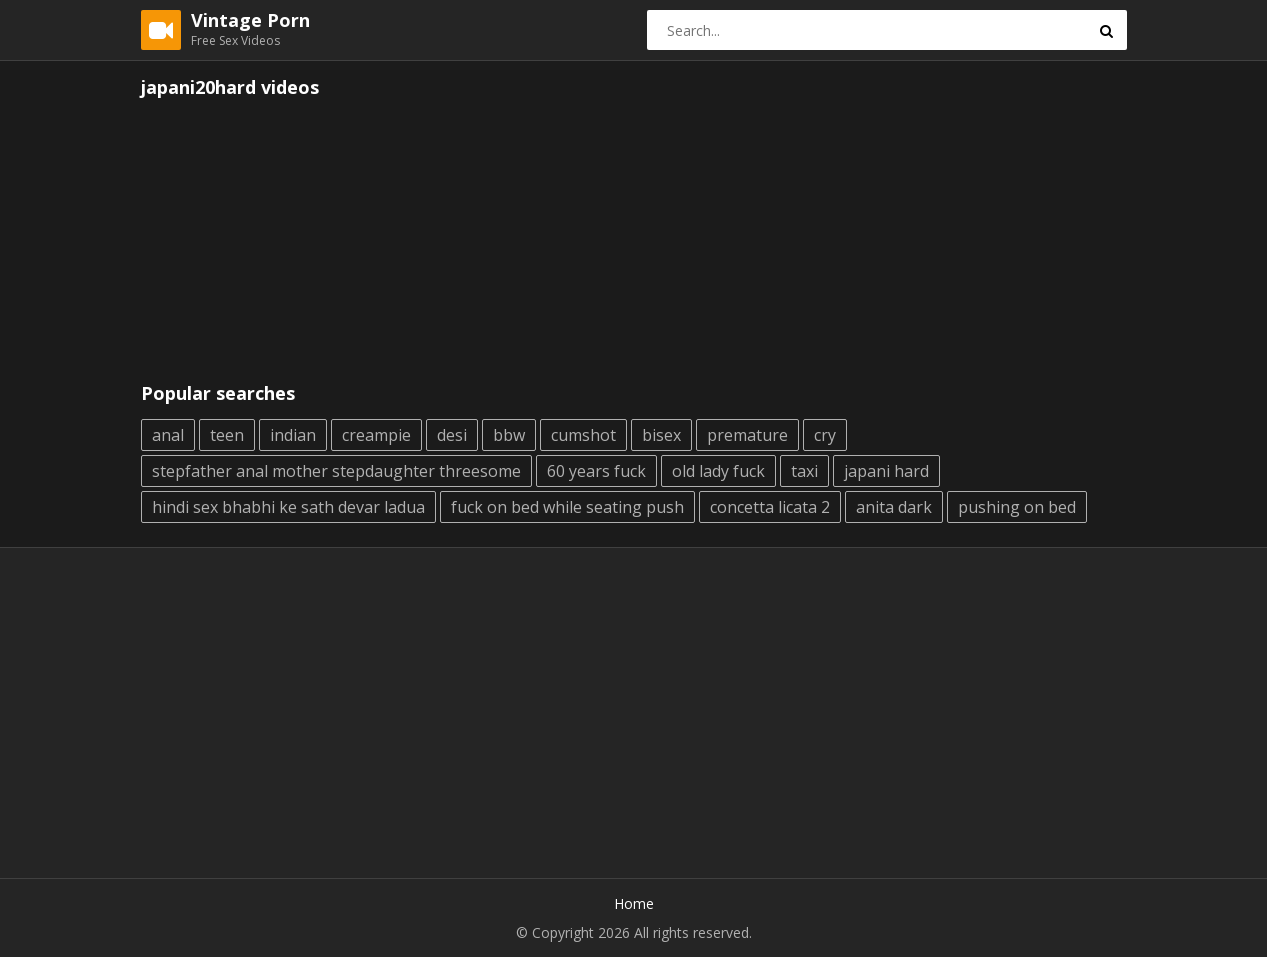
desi (452, 435)
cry (825, 435)
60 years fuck (596, 471)
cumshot (583, 435)
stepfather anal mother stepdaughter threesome (336, 471)
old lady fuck (718, 471)
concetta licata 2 (770, 507)
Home (634, 903)
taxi (804, 471)
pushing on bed (1017, 507)
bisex (661, 435)
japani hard (886, 471)
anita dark (894, 507)
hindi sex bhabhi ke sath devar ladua (288, 507)
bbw (509, 435)
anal (168, 435)
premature (747, 435)
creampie (376, 435)
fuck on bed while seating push (567, 507)
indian (293, 435)
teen (227, 435)
